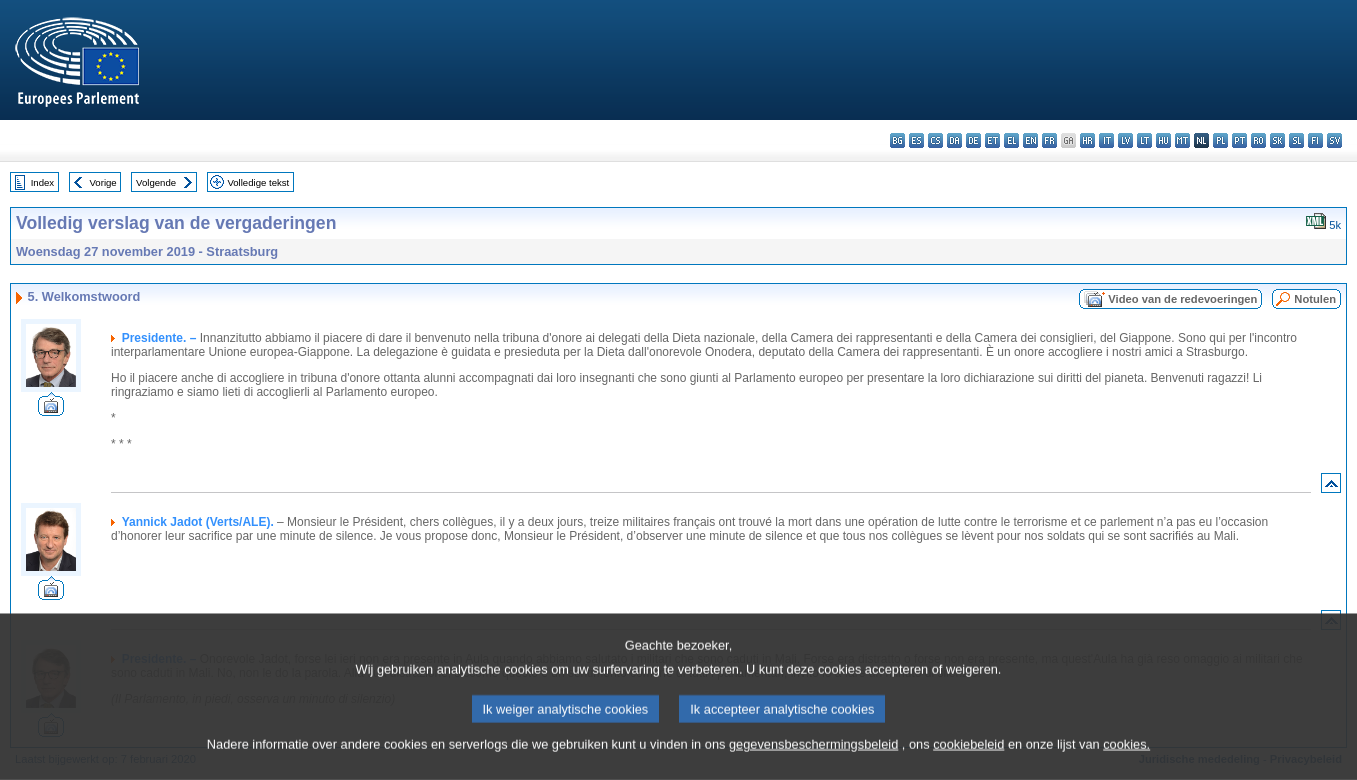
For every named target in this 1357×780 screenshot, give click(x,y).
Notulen (1315, 299)
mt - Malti (1182, 140)
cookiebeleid (968, 758)
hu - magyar (1163, 140)
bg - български (897, 140)
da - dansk (954, 140)
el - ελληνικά (1011, 140)
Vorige (103, 182)
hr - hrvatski (1087, 140)
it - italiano (1106, 140)
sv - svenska (1334, 140)
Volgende (156, 182)
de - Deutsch (973, 140)
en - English (1030, 140)
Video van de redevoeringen (1182, 299)
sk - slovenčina (1277, 140)
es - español (916, 140)
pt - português (1239, 140)
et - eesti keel (992, 140)
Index (42, 182)
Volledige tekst (258, 182)
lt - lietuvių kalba (1144, 140)
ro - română (1258, 140)
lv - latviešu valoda (1125, 140)
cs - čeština (935, 140)
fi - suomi (1315, 140)
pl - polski (1220, 140)
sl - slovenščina (1296, 140)
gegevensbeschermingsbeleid (813, 758)
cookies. (1126, 758)
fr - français (1049, 140)
